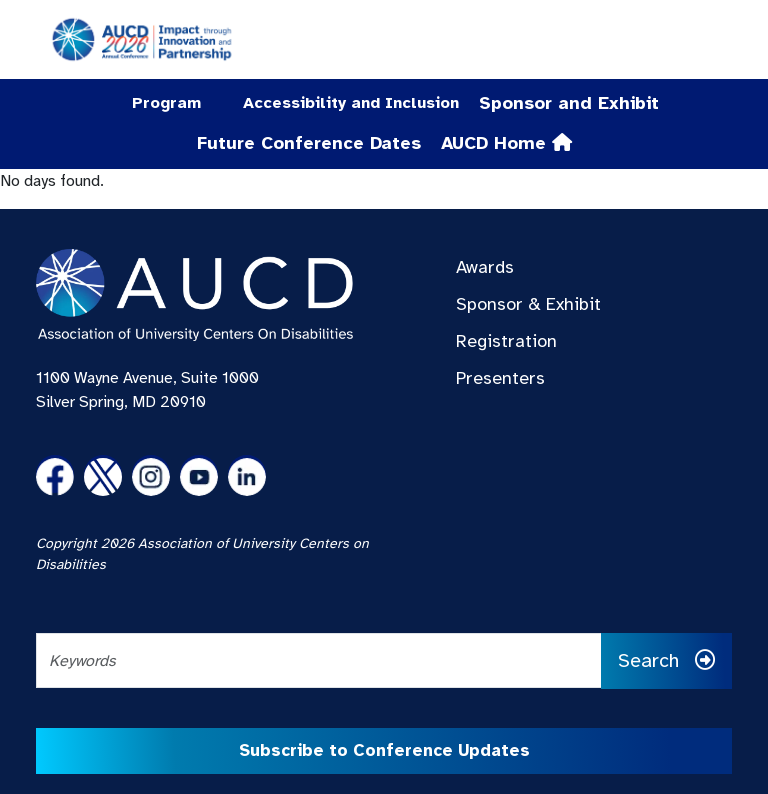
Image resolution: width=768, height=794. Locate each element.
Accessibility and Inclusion (351, 103)
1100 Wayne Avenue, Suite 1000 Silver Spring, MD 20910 (147, 390)
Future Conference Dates (309, 143)
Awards (485, 267)
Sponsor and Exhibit (569, 103)
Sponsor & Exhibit (528, 304)
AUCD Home (506, 143)
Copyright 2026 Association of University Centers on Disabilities (202, 554)
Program (166, 103)
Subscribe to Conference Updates (384, 750)
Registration (506, 341)
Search (666, 660)
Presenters (500, 378)
